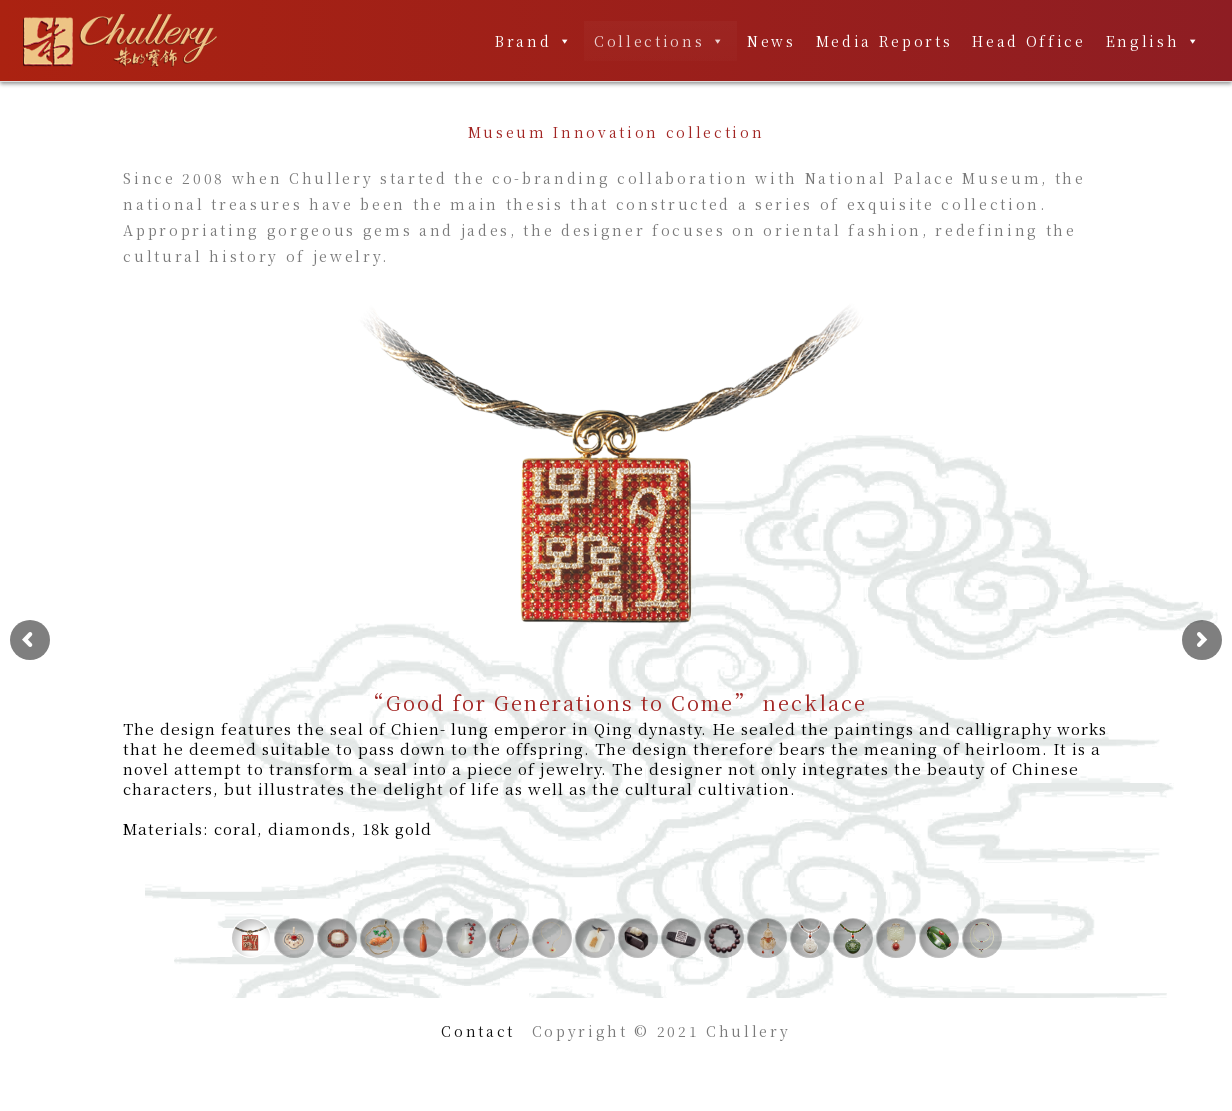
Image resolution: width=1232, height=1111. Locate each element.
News (771, 41)
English (1154, 41)
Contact (478, 1031)
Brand (534, 41)
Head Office (1028, 41)
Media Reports (884, 41)
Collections (660, 41)
